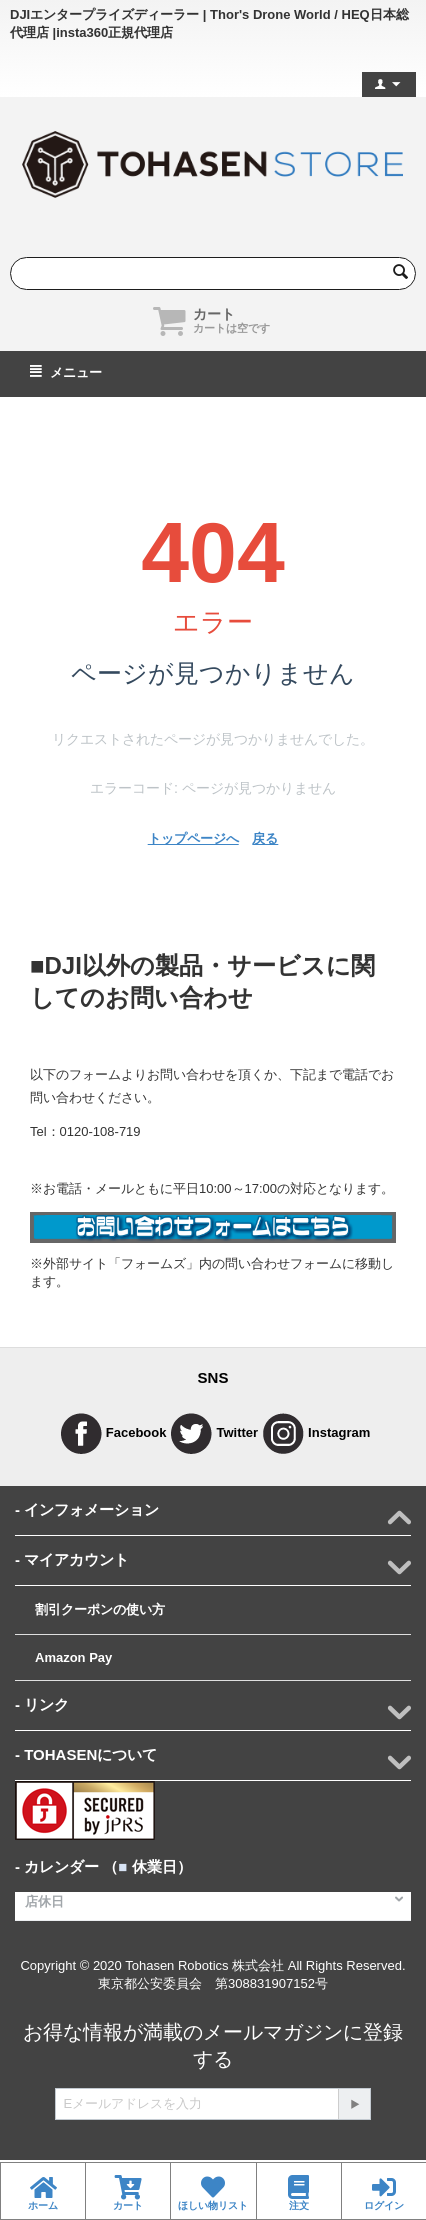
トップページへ (193, 838)
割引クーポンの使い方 (100, 1609)
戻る (265, 838)
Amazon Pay (73, 1657)
